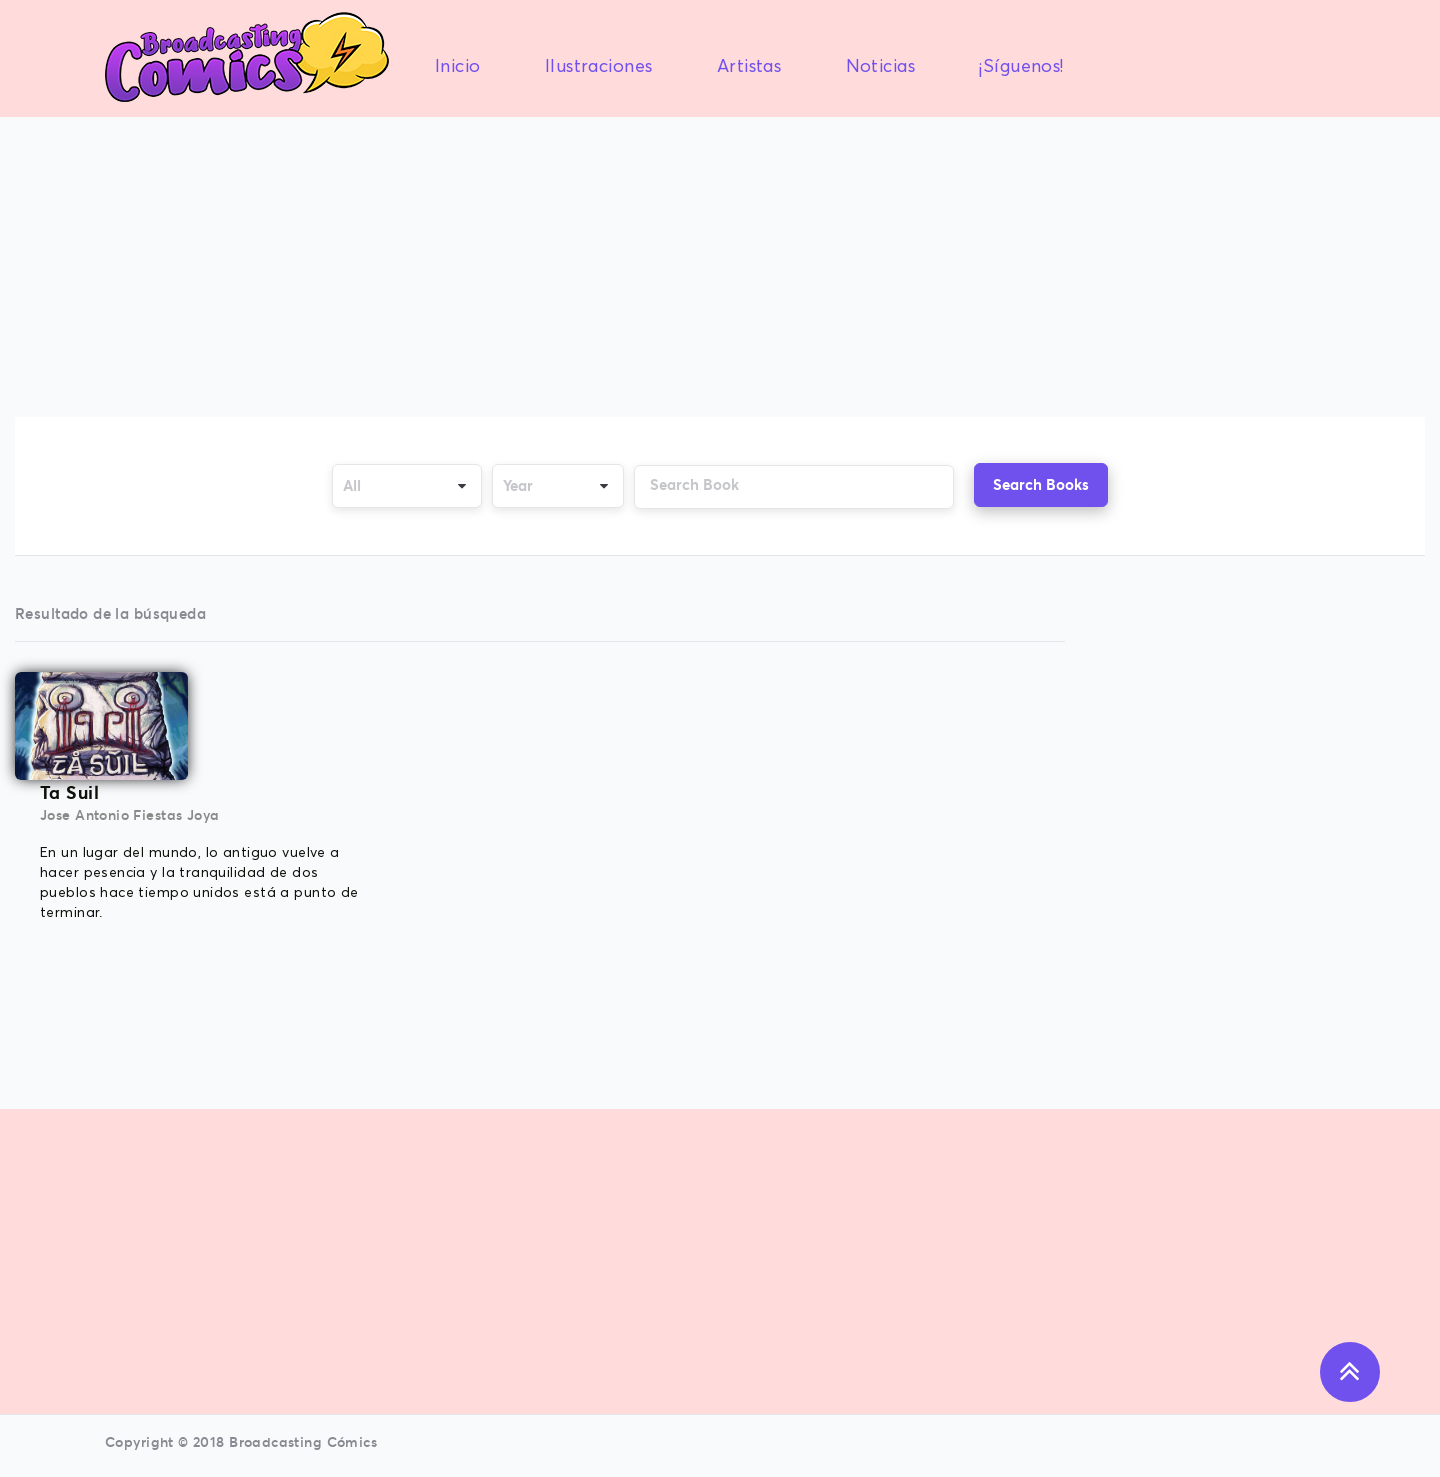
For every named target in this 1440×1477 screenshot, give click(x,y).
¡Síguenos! (1021, 67)
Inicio (458, 67)
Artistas (749, 67)
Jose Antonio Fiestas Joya (130, 815)
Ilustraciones (598, 67)
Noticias (880, 67)
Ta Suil (69, 792)
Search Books (1041, 484)
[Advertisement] (720, 269)
